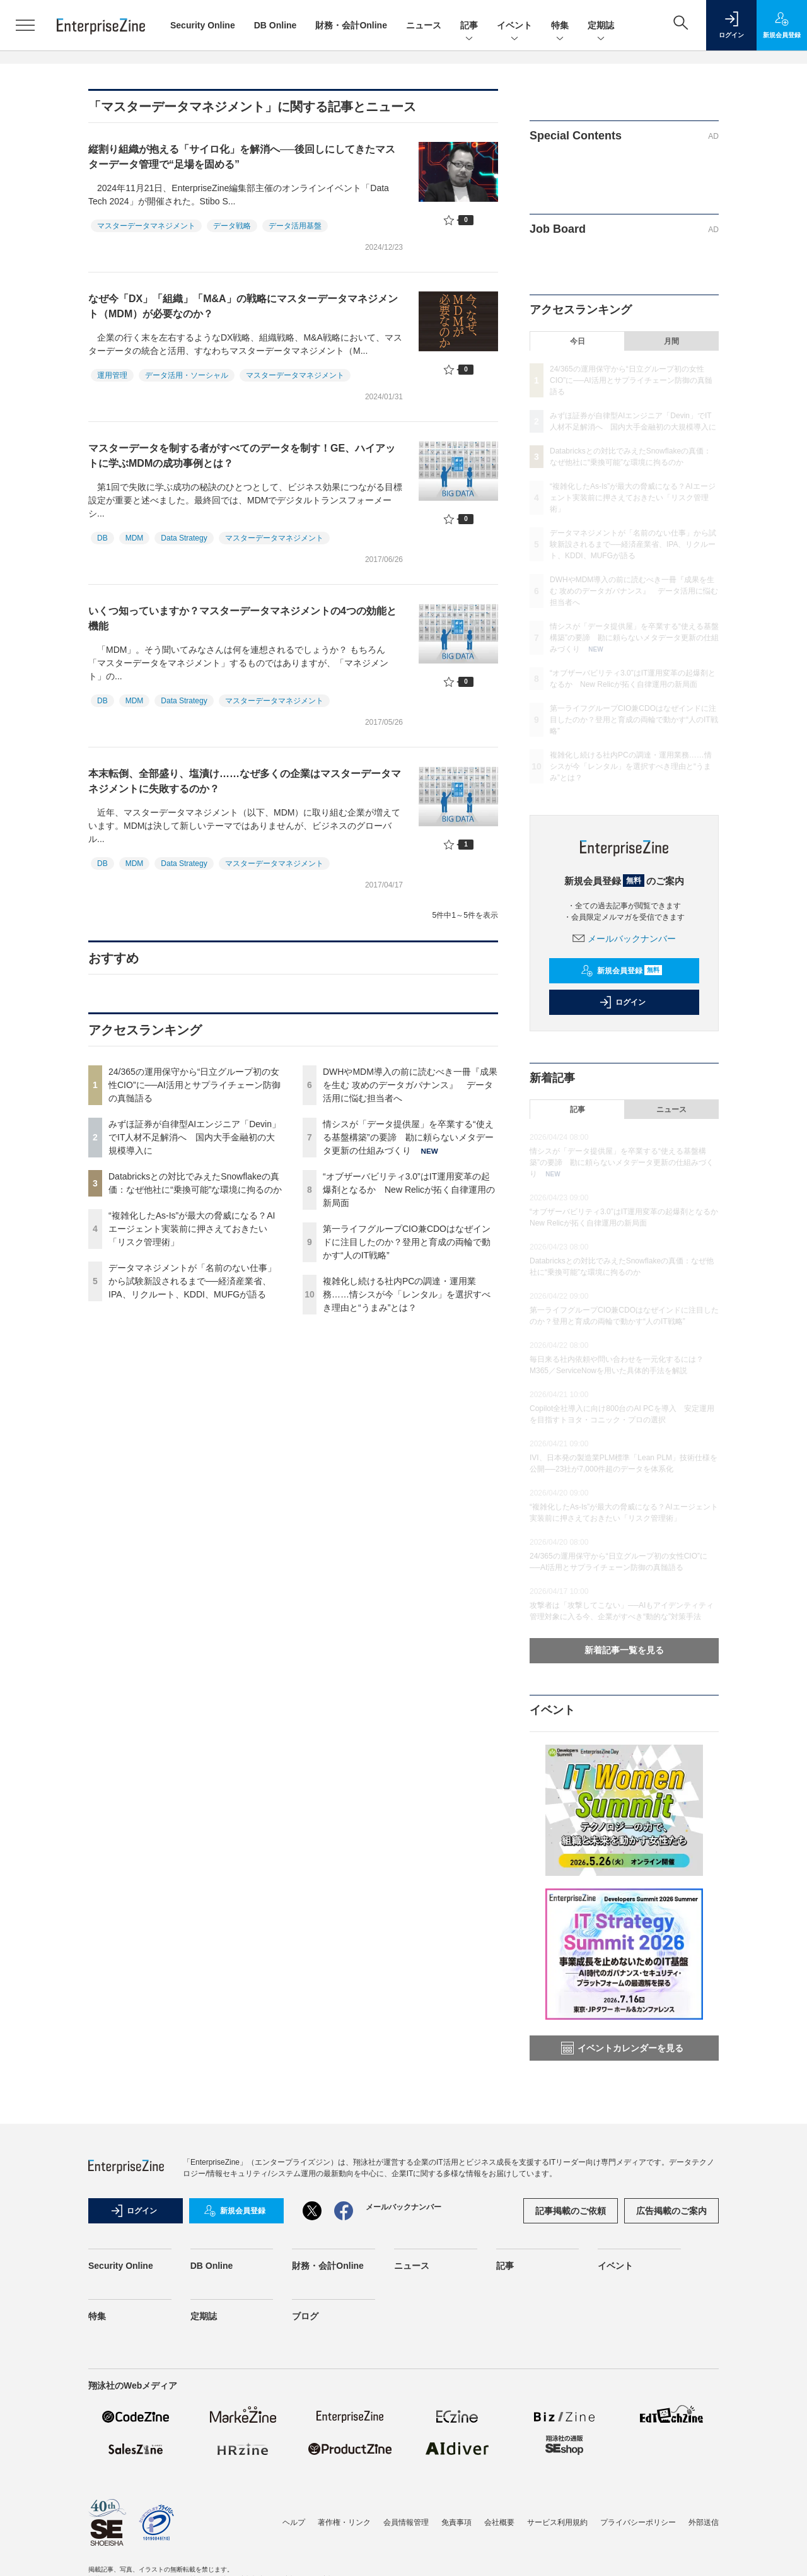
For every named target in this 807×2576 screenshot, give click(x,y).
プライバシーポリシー (638, 2522)
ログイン (622, 1002)
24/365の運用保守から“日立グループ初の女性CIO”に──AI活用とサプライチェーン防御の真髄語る (194, 1085)
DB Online (275, 25)
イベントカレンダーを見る (622, 2048)
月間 (671, 341)
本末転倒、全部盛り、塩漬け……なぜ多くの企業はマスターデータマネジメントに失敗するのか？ (244, 781)
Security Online (202, 25)
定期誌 (601, 26)
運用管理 (112, 375)
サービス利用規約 (557, 2522)
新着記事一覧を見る (624, 1650)
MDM (134, 538)
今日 (577, 341)
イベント (514, 26)
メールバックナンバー (624, 939)
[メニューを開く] (25, 25)
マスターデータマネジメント (146, 225)
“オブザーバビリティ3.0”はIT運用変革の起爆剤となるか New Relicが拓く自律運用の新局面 (409, 1189)
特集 (560, 26)
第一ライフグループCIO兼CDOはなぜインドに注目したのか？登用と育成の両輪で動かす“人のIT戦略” (407, 1242)
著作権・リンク (344, 2522)
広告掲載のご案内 (671, 2211)
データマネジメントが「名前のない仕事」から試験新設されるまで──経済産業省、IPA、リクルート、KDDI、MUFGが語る (192, 1281)
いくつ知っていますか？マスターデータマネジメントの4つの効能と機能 (242, 618)
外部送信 (703, 2522)
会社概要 (499, 2522)
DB (102, 538)
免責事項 (456, 2522)
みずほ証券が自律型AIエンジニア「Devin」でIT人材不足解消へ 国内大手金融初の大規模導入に (194, 1137)
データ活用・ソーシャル (186, 375)
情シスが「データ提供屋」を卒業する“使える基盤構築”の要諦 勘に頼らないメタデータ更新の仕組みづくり (408, 1137)
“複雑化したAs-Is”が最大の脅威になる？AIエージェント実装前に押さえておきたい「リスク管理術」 (191, 1228)
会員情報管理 (406, 2522)
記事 (469, 26)
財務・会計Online (351, 25)
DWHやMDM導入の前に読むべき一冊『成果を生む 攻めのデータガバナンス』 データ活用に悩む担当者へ (410, 1085)
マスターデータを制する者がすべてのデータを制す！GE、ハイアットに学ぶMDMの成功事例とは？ (241, 456)
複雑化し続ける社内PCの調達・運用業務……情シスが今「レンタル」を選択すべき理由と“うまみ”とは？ (407, 1294)
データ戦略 (232, 225)
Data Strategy (184, 538)
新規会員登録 (621, 970)
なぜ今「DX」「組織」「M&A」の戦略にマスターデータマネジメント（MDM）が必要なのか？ (243, 306)
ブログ (305, 2316)
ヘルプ (293, 2522)
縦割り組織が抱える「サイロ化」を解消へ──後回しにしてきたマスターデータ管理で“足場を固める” (241, 157)
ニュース (423, 25)
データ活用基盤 (295, 225)
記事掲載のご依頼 (570, 2211)
